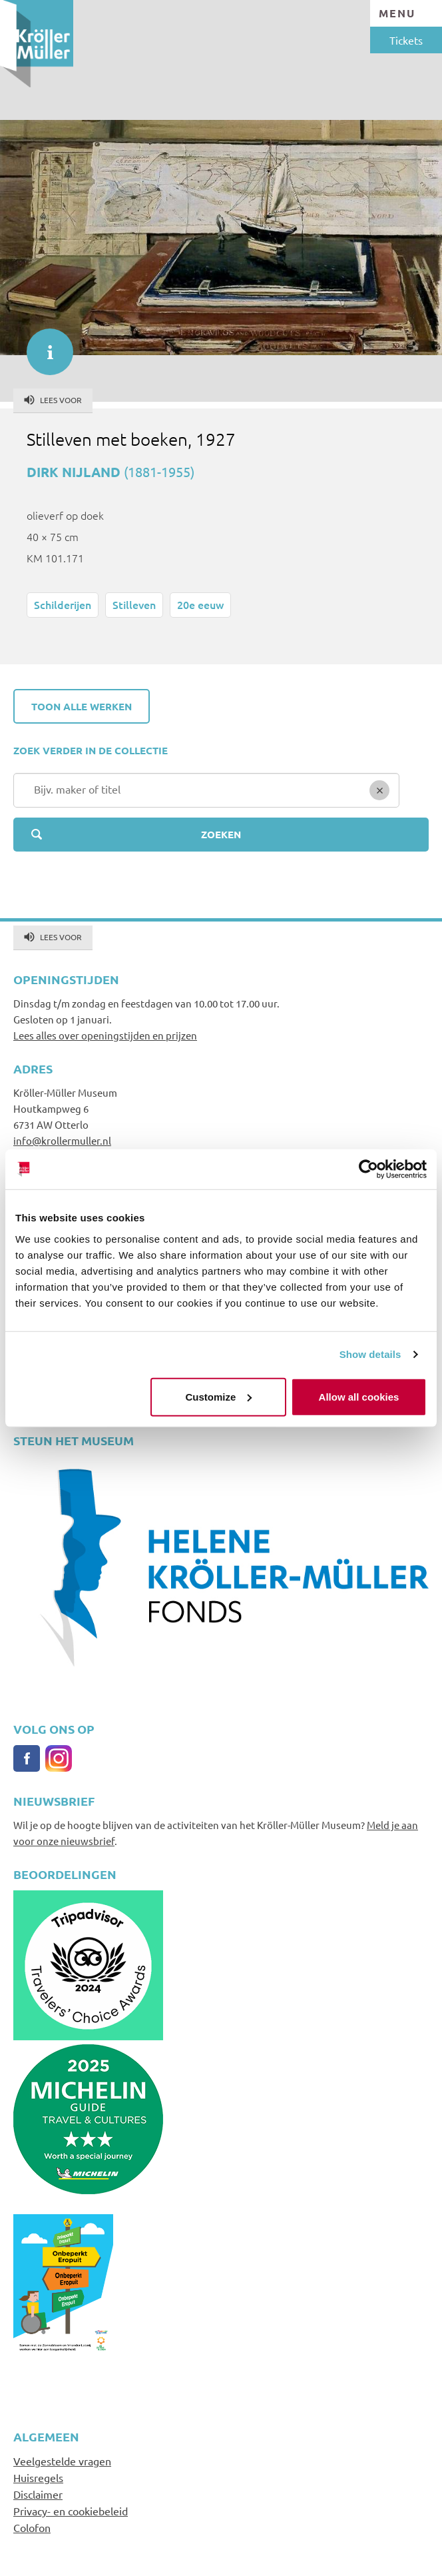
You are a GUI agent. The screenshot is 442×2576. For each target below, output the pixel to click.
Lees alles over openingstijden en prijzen (105, 1035)
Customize (218, 1396)
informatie (43, 345)
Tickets (406, 40)
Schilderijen (62, 604)
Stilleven (134, 604)
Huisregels (38, 2477)
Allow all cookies (359, 1396)
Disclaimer (38, 2494)
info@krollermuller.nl (62, 1140)
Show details (370, 1354)
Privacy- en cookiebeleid (70, 2510)
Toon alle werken (81, 706)
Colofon (32, 2527)
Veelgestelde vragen (62, 2460)
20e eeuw (200, 604)
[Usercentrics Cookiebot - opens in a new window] (368, 1169)
